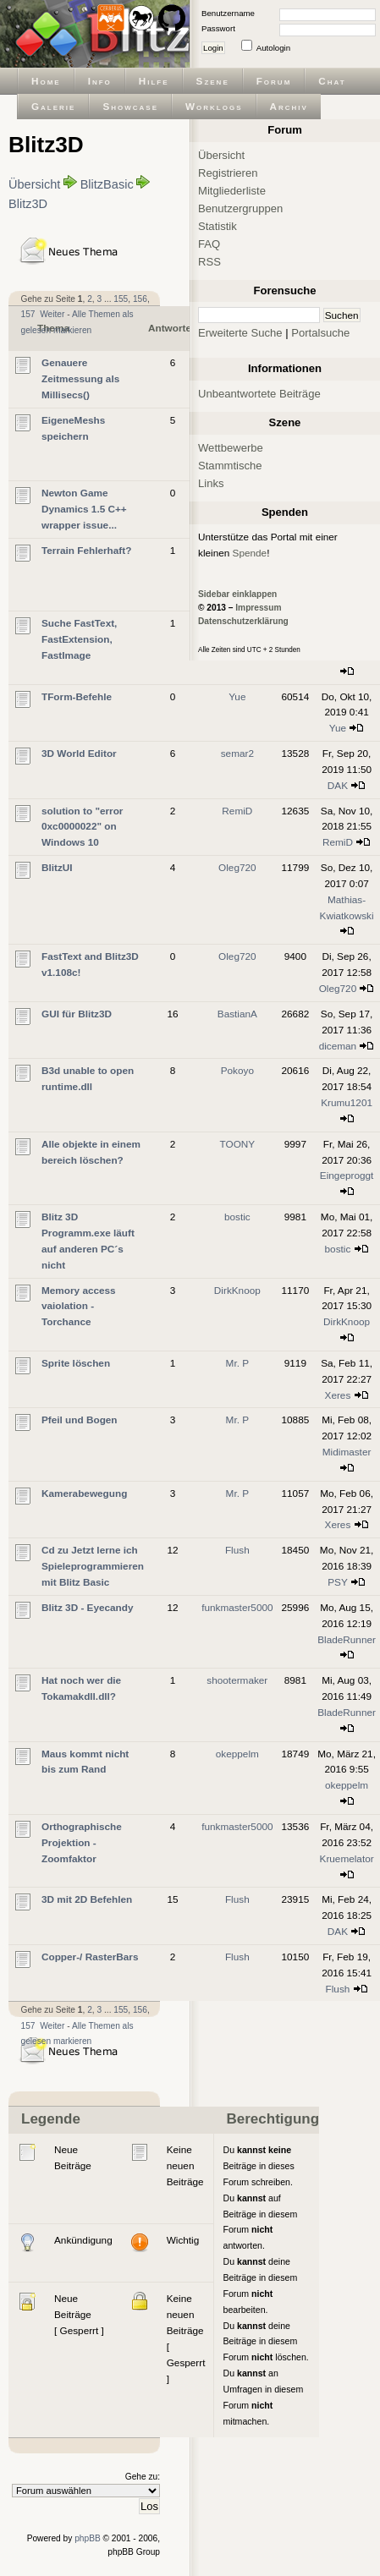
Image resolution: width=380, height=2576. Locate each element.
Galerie (53, 106)
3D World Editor (79, 753)
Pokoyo (237, 1070)
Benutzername (228, 13)
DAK (338, 785)
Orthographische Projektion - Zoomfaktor (81, 1842)
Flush (237, 1549)
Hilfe (154, 80)
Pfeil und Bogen (79, 1419)
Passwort (218, 28)
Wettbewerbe (230, 447)
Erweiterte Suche (240, 332)
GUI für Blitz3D (76, 1013)
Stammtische (230, 465)
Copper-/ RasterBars (89, 1956)
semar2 (237, 753)
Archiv (289, 106)
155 (120, 299)
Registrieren (228, 173)
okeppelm (237, 1753)
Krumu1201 (346, 1102)
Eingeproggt (346, 1175)
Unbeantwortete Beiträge (259, 393)
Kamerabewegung (84, 1493)
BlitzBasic (107, 184)
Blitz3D (27, 204)
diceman (337, 1045)
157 (28, 314)
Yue (237, 696)
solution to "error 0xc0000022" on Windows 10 (82, 826)
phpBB (87, 2538)
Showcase (130, 106)
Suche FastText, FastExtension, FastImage (79, 638)
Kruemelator (347, 1858)
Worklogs (213, 106)
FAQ (209, 244)
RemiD (237, 810)
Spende (250, 552)
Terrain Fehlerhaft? (86, 550)
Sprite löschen (75, 1362)
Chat (331, 80)
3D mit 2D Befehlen (86, 1899)
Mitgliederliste (232, 190)
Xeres (338, 1394)
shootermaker (237, 1679)
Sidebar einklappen (237, 594)
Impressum (258, 607)
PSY (337, 1581)
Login (213, 47)
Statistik (217, 226)
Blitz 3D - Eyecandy (87, 1607)
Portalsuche (320, 332)
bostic (237, 1216)
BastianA (237, 1013)
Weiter (52, 314)
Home (46, 80)
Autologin (273, 47)
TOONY (238, 1143)
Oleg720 (237, 867)
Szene (212, 80)
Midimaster (347, 1451)
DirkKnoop (237, 1290)
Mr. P (237, 1362)
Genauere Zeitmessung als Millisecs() (80, 378)
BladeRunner (346, 1639)
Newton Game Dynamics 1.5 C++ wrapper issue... (84, 508)
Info (100, 80)
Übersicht (34, 184)
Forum (274, 80)
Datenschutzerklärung (243, 621)
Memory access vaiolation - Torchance (78, 1306)
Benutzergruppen (240, 208)
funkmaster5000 (237, 1607)
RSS (209, 261)
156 (140, 299)
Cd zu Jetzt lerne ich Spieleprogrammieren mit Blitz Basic (92, 1565)
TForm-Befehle (76, 696)
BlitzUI (57, 867)
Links (211, 483)
